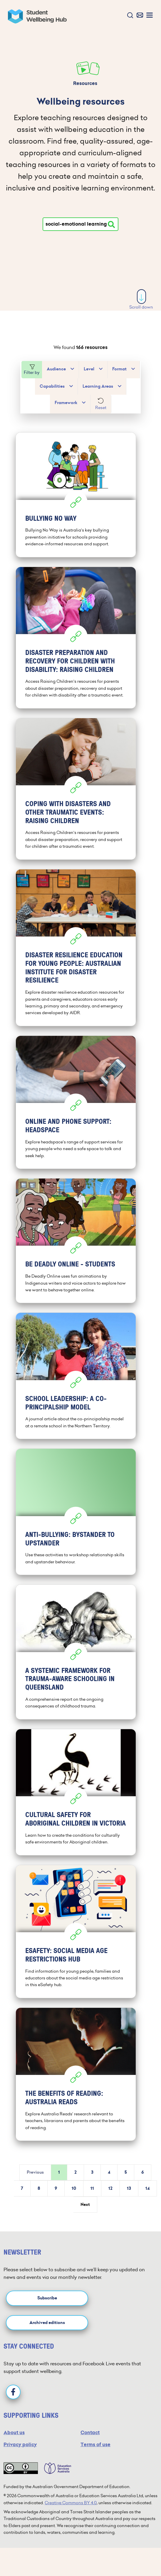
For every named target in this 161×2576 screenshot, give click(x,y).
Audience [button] (56, 369)
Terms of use (95, 2444)
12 (110, 2188)
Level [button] (89, 369)
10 (74, 2188)
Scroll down (141, 299)
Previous (35, 2172)
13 (129, 2188)
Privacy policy (20, 2444)
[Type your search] (80, 224)
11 (92, 2188)
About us (14, 2432)
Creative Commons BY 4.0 (71, 2503)
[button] (129, 16)
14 (147, 2188)
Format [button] (119, 369)
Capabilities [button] (52, 386)
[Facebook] (13, 2392)
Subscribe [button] (47, 2298)
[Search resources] (111, 224)
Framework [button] (66, 403)
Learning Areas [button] (98, 386)
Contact (90, 2432)
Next (85, 2205)
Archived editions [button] (47, 2323)
